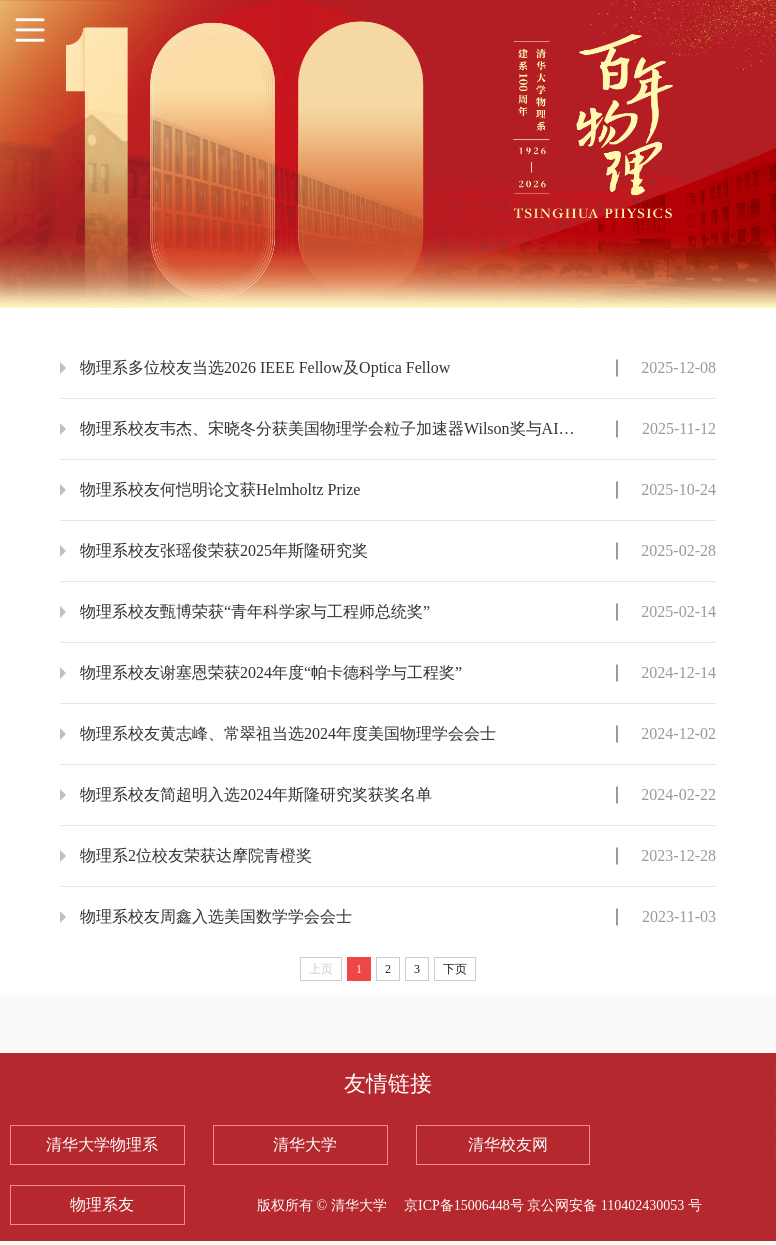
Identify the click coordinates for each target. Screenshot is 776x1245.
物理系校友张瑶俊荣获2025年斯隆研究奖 (224, 550)
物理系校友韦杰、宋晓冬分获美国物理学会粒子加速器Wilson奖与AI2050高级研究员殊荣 (330, 428)
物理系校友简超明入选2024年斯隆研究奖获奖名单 (256, 794)
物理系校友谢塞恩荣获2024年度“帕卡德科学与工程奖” (271, 672)
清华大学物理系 (102, 1144)
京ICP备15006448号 (464, 1205)
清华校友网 (508, 1144)
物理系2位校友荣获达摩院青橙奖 (196, 855)
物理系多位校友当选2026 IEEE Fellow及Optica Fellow (265, 367)
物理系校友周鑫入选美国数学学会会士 (216, 916)
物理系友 (102, 1204)
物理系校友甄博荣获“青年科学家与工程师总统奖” (255, 611)
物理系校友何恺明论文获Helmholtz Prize (220, 489)
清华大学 (305, 1144)
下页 (455, 969)
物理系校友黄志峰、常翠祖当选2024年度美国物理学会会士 (288, 733)
